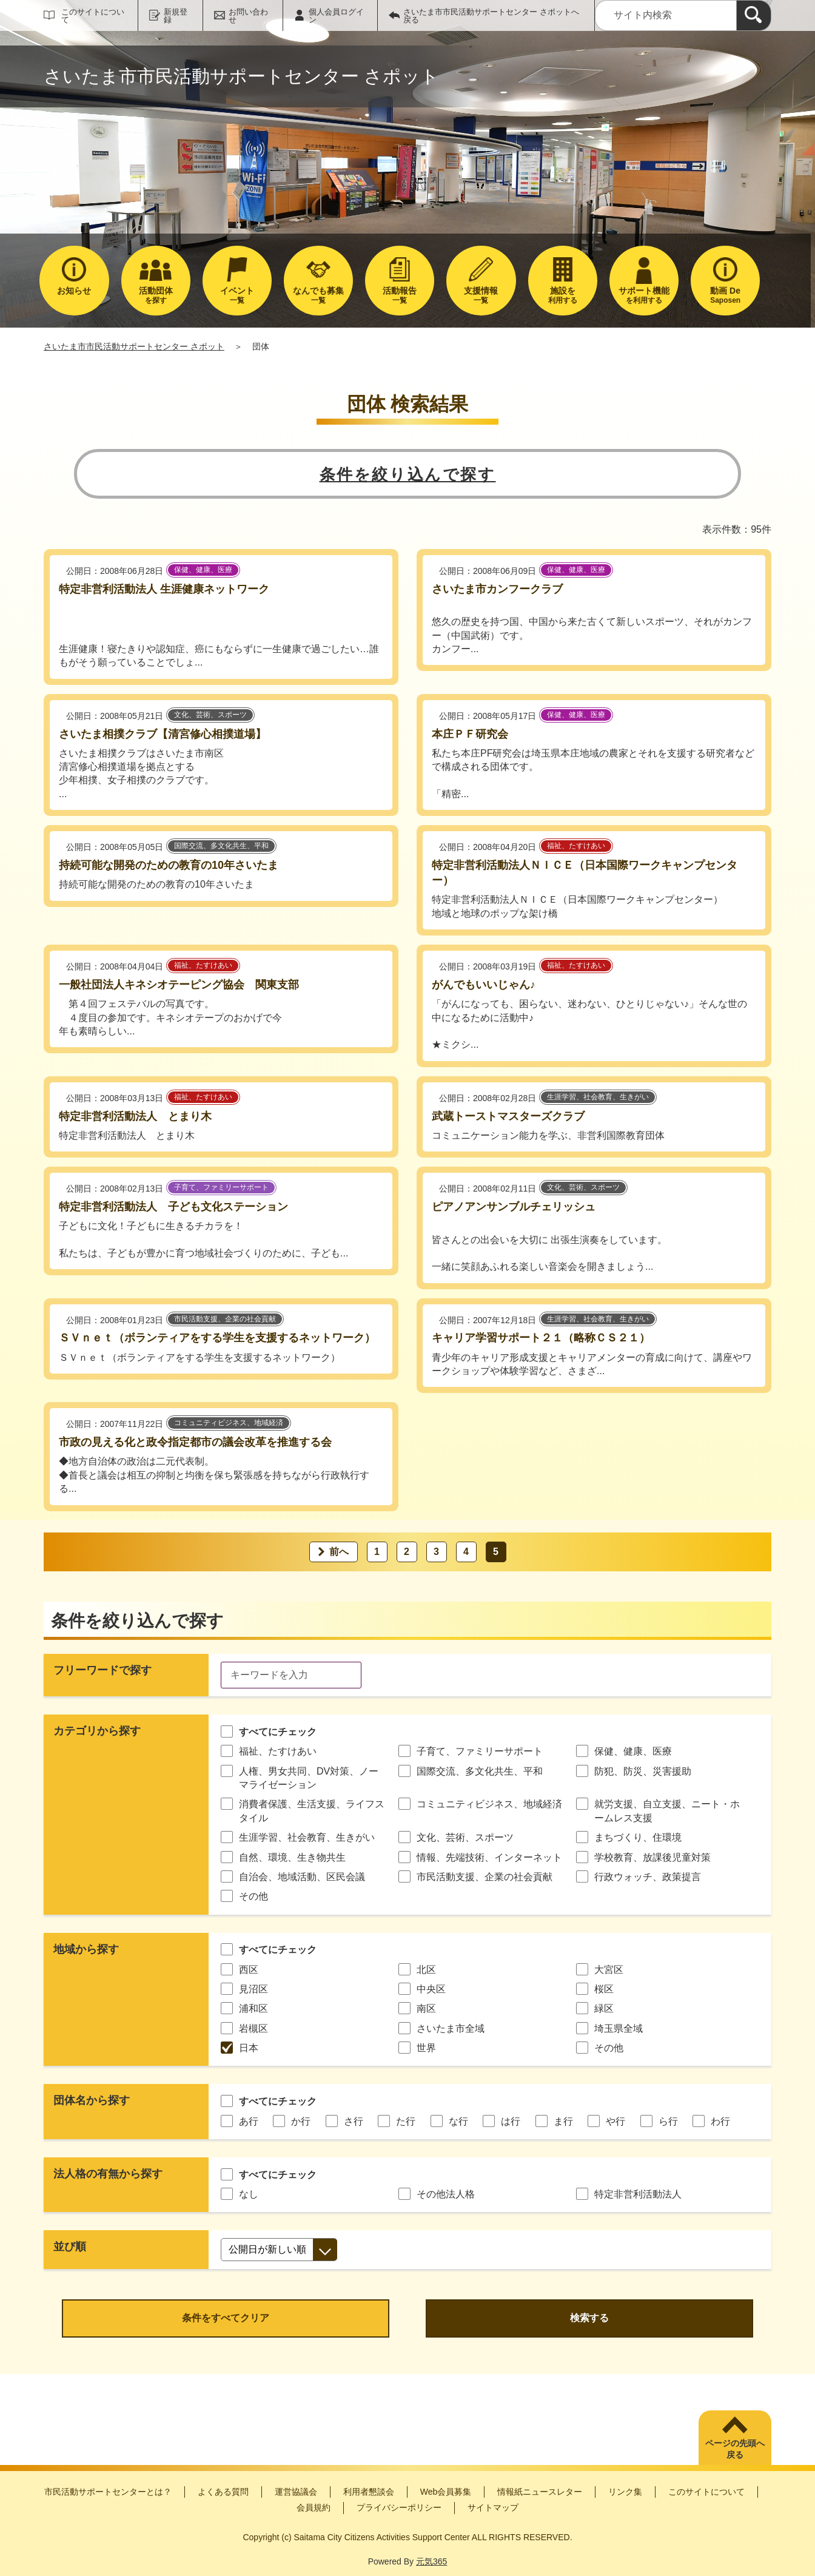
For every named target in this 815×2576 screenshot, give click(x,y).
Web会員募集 (446, 2492)
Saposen (725, 295)
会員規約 (313, 2507)
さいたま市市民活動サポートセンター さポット (134, 346)
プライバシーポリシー (399, 2507)
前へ (339, 1551)
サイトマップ (493, 2507)
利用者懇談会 (368, 2492)
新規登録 (175, 15)
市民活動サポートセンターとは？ (108, 2492)
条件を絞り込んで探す (408, 474)
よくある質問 (223, 2492)
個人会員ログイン (336, 15)
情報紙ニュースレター (539, 2492)
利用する (562, 295)
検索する (589, 2318)
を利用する (644, 295)
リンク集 (625, 2492)
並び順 (69, 2247)
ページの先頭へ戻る (735, 2449)
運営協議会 (296, 2492)
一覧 (237, 295)
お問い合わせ (248, 15)
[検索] (753, 15)
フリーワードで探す (102, 1670)
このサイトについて (92, 15)
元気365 (431, 2561)
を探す (155, 295)
